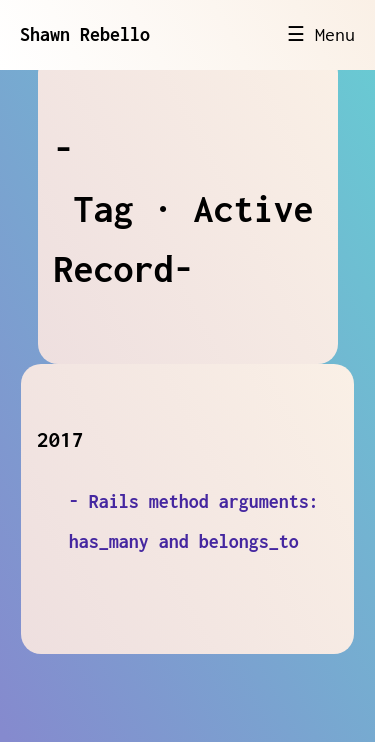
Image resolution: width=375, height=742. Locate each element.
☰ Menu (321, 34)
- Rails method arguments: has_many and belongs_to (194, 521)
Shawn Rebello (85, 34)
